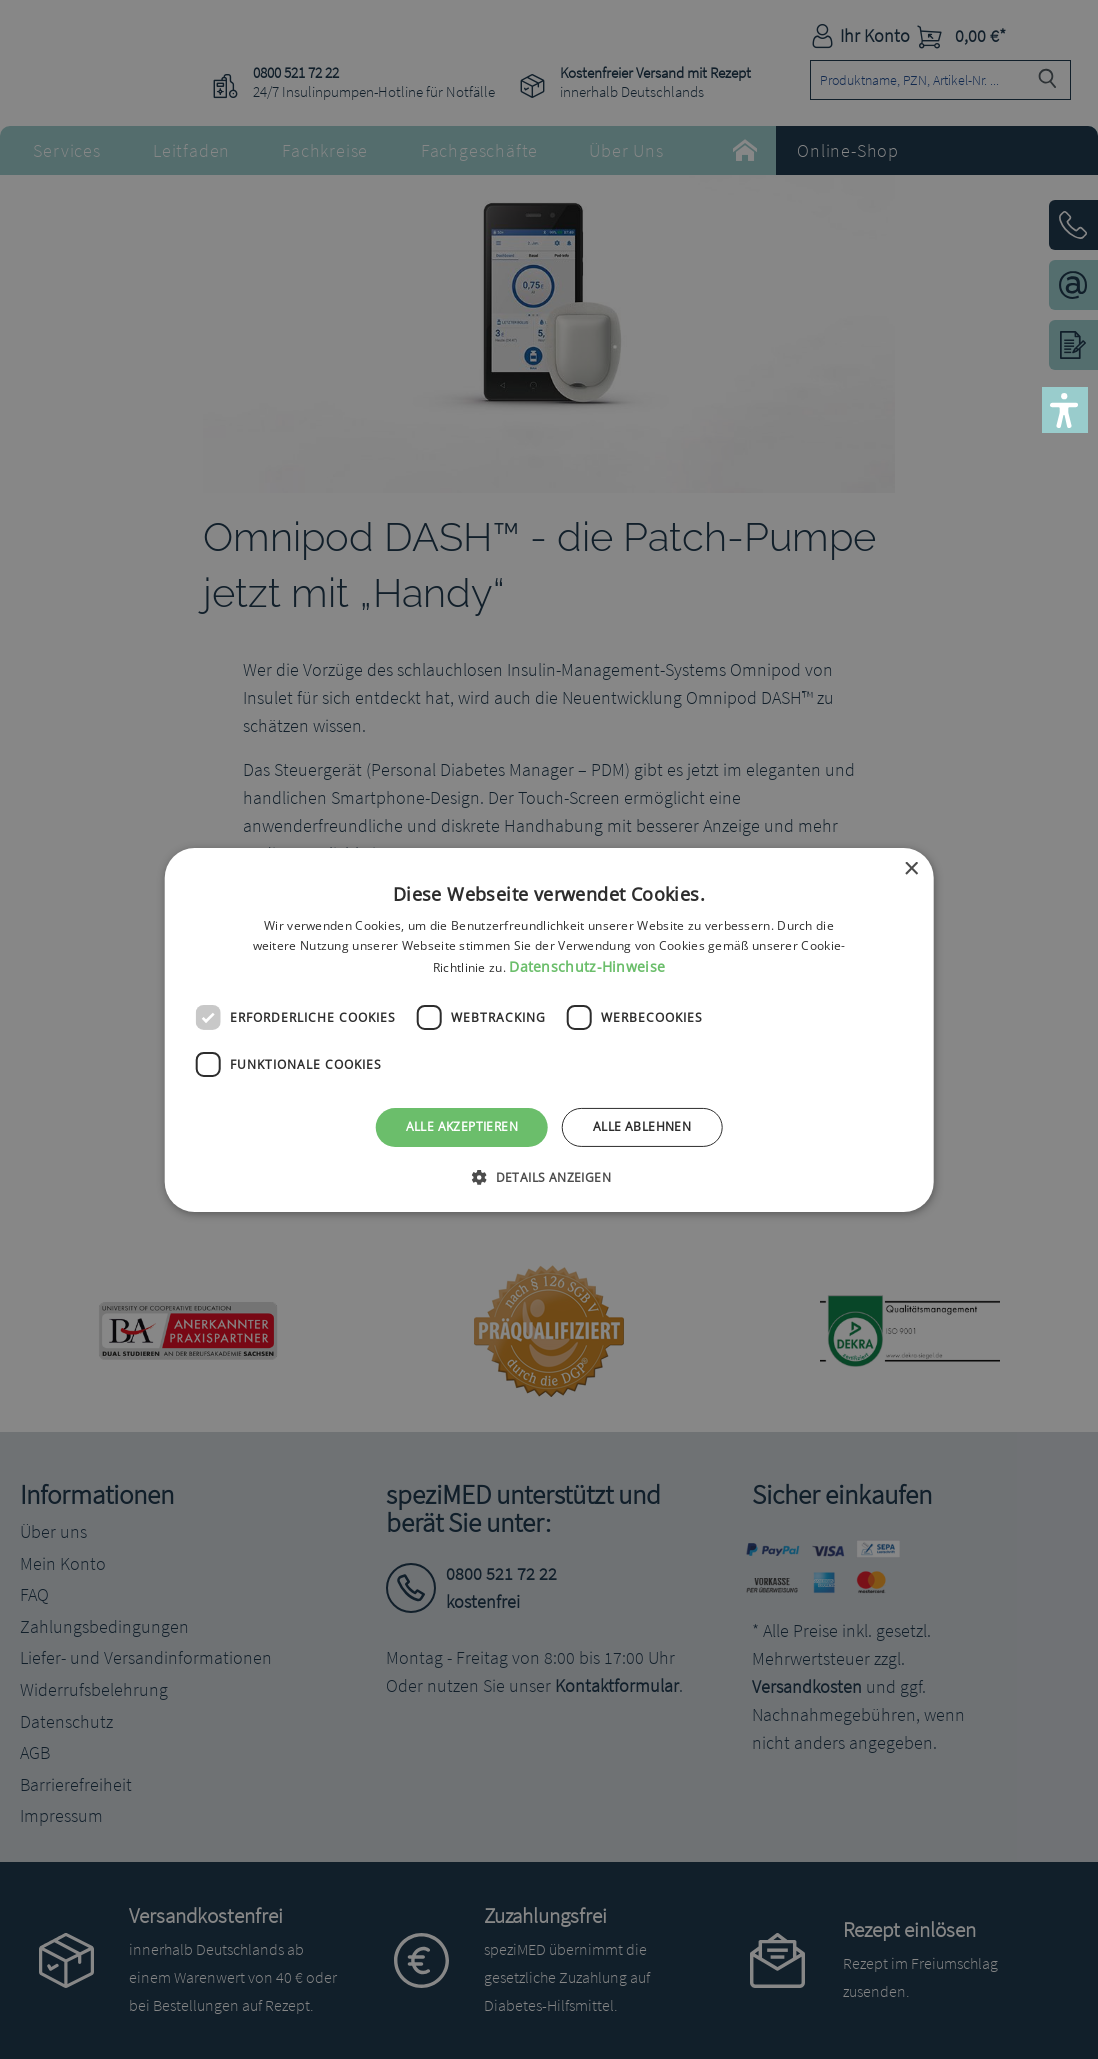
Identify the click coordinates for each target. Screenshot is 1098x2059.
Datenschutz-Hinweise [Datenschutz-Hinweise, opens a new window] (587, 966)
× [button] (910, 868)
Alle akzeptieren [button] (462, 1126)
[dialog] (549, 1029)
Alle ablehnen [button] (642, 1126)
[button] (1065, 410)
